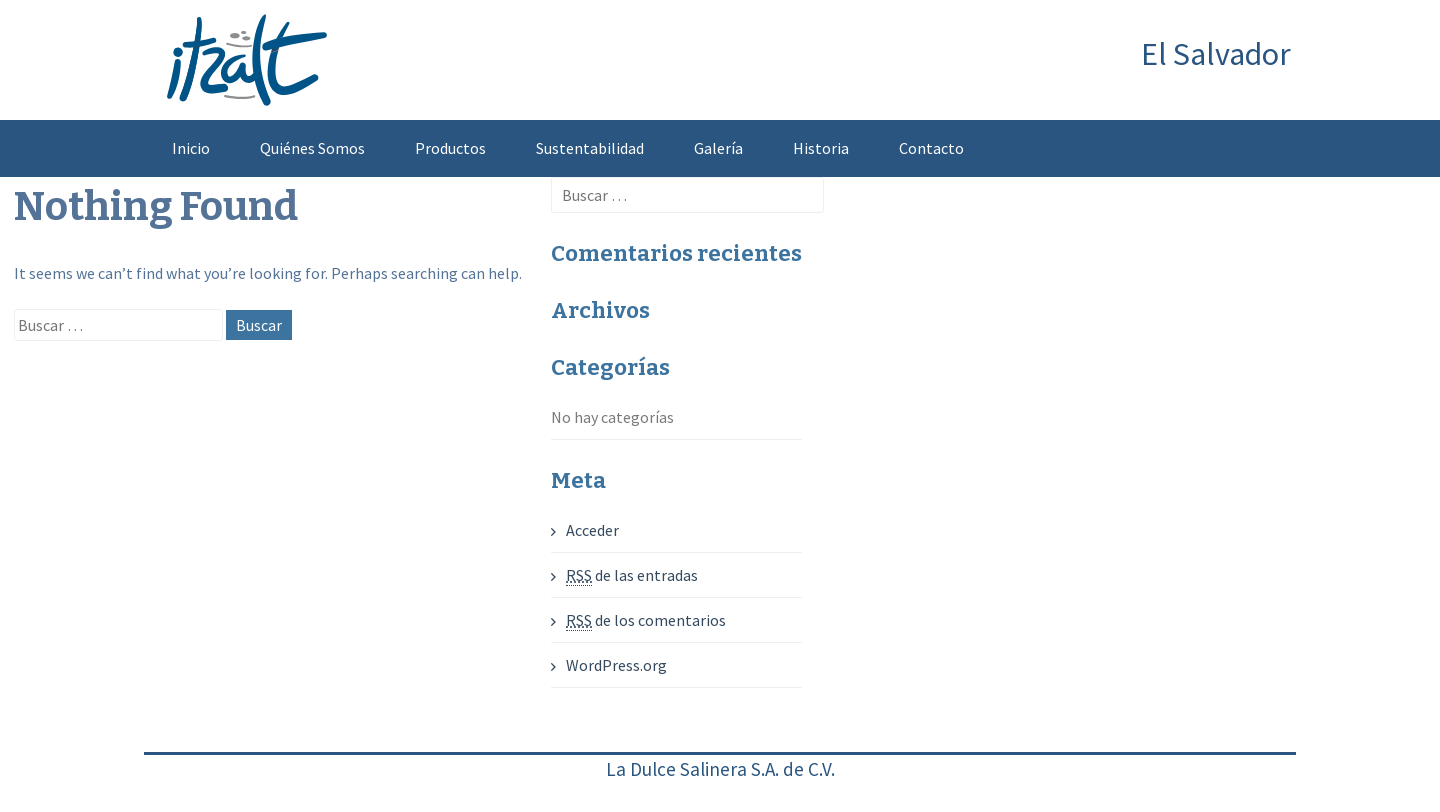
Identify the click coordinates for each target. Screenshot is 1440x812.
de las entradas (632, 575)
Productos (450, 148)
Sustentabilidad (590, 148)
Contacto (931, 148)
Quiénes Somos (312, 148)
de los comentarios (646, 620)
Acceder (592, 530)
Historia (821, 148)
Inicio (191, 148)
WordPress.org (616, 665)
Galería (718, 148)
